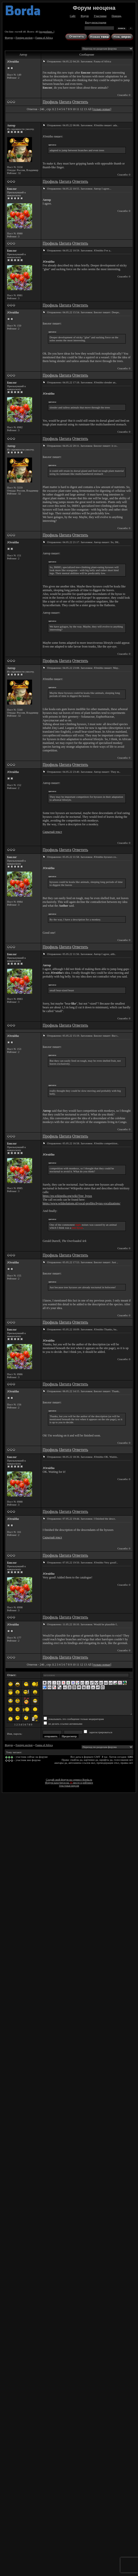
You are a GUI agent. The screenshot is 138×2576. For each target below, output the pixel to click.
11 (77, 109)
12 (81, 109)
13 (85, 109)
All (89, 109)
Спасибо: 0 (123, 94)
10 (74, 109)
